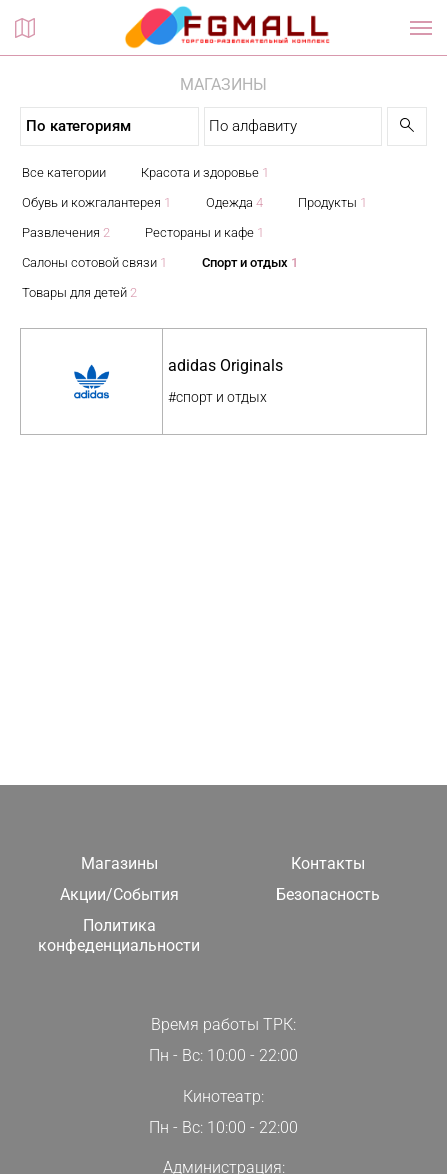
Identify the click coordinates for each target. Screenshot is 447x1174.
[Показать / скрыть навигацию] (421, 28)
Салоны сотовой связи (94, 262)
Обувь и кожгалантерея (96, 202)
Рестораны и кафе (204, 232)
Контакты (328, 863)
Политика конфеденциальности (119, 936)
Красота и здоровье (205, 172)
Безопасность (328, 894)
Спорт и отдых (250, 262)
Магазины (119, 863)
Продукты (332, 202)
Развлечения (66, 232)
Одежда (234, 202)
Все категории (64, 172)
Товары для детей (79, 292)
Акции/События (119, 894)
